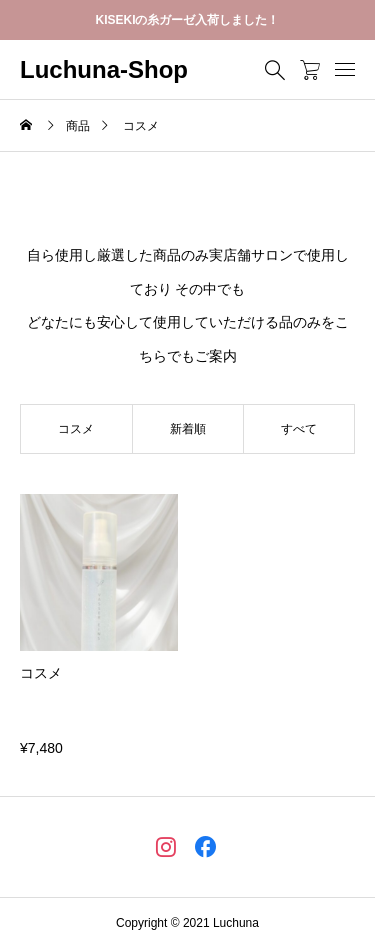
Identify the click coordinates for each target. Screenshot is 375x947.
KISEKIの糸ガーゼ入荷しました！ (187, 20)
